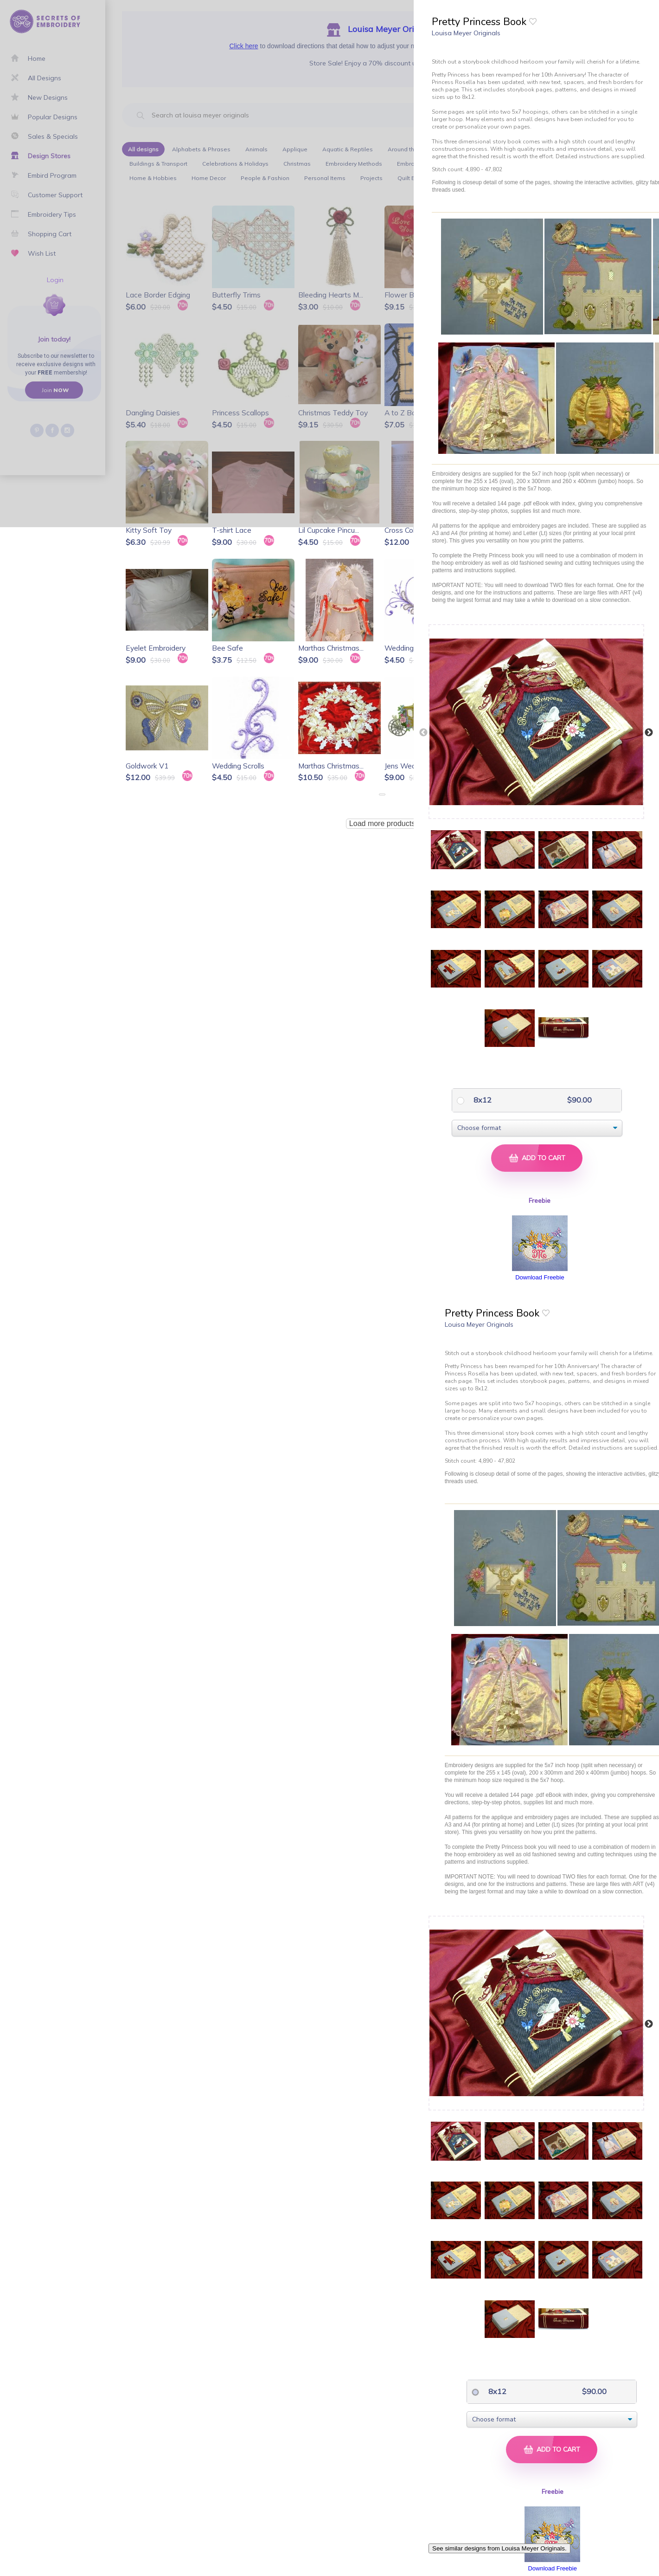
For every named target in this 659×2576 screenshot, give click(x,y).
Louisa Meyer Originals (466, 33)
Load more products (382, 823)
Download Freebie (539, 1277)
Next (648, 732)
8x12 (482, 1100)
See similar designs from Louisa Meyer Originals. (499, 2548)
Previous (423, 732)
